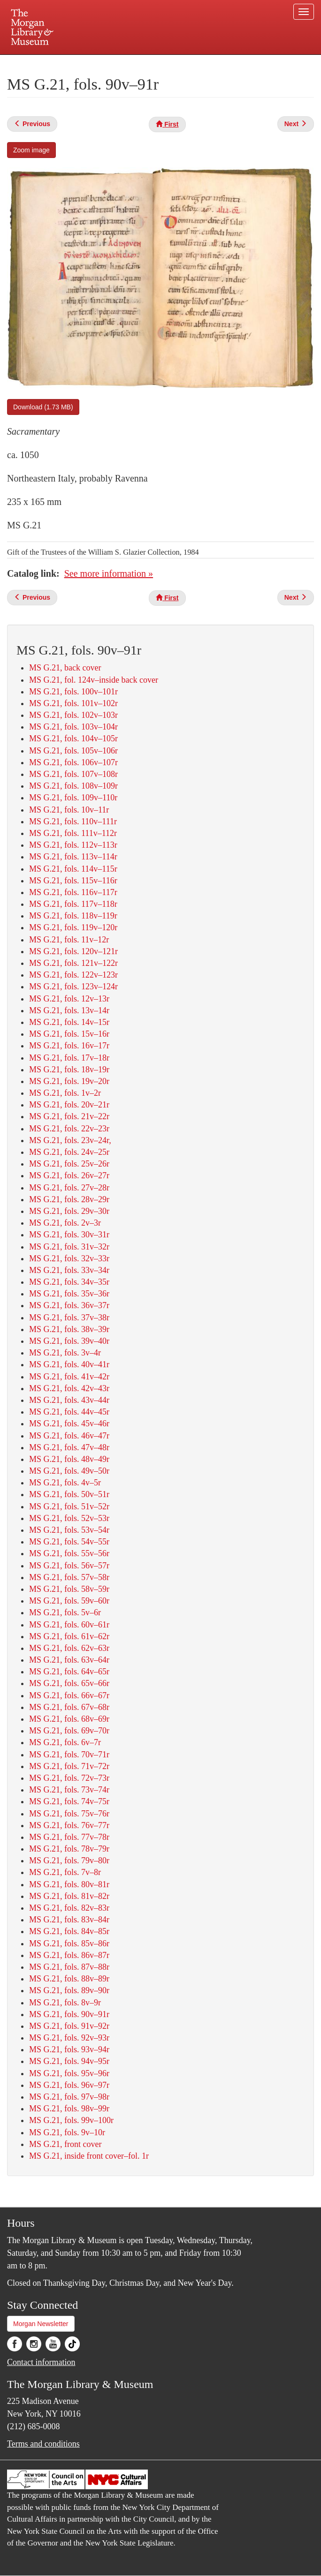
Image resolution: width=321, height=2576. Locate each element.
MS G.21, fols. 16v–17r (69, 1045)
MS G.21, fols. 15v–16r (69, 1034)
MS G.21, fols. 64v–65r (69, 1671)
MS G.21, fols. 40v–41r (69, 1364)
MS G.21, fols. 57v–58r (69, 1577)
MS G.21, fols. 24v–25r (69, 1152)
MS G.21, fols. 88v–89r (69, 1978)
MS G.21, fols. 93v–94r (69, 2049)
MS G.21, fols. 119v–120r (73, 927)
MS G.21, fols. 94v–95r (69, 2061)
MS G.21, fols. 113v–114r (73, 856)
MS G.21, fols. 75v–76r (69, 1813)
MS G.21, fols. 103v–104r (73, 726)
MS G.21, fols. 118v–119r (73, 915)
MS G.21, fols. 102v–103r (73, 715)
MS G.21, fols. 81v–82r (69, 1896)
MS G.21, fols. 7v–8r (65, 1872)
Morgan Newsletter (41, 2323)
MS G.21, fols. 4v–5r (65, 1482)
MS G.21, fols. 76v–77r (69, 1825)
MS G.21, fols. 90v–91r (69, 2014)
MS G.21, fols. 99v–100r (71, 2120)
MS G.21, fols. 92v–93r (69, 2037)
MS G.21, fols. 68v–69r (69, 1719)
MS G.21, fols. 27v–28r (69, 1187)
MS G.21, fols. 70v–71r (69, 1754)
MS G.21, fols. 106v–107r (73, 762)
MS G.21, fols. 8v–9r (65, 2002)
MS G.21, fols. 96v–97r (69, 2085)
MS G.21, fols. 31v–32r (69, 1246)
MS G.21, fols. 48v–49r (69, 1459)
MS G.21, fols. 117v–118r (73, 904)
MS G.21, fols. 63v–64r (69, 1660)
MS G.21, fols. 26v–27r (69, 1175)
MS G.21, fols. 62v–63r (69, 1648)
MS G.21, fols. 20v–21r (69, 1104)
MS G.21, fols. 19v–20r (69, 1081)
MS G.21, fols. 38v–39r (69, 1329)
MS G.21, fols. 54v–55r (69, 1541)
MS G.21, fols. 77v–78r (69, 1837)
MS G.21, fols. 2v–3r (65, 1223)
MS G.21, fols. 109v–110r (73, 797)
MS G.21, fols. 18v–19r (69, 1069)
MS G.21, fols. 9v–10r (67, 2132)
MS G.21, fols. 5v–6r (65, 1612)
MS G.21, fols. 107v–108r (73, 774)
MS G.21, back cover (65, 667)
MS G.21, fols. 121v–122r (73, 963)
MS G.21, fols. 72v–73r (69, 1778)
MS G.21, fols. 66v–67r (69, 1695)
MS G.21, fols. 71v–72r (69, 1766)
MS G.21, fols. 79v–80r (69, 1860)
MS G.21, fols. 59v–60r (69, 1600)
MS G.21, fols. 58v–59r (69, 1589)
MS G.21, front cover (65, 2144)
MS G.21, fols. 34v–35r (69, 1282)
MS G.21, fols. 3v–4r (65, 1352)
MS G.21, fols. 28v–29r (69, 1199)
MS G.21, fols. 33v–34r (69, 1270)
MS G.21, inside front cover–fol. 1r (89, 2156)
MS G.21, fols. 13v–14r (69, 1010)
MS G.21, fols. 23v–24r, (70, 1140)
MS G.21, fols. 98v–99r (69, 2108)
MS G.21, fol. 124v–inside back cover (93, 680)
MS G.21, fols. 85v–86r (69, 1943)
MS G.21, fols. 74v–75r (69, 1801)
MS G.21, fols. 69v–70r (69, 1730)
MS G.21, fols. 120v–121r (73, 951)
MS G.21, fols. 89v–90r (69, 1990)
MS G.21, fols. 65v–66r (69, 1683)
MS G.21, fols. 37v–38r (69, 1317)
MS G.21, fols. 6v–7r (65, 1742)
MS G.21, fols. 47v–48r (69, 1447)
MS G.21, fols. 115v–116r (73, 880)
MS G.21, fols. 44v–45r (69, 1411)
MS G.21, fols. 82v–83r (69, 1908)
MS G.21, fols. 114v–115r (73, 869)
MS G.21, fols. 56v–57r (69, 1565)
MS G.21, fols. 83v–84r (69, 1919)
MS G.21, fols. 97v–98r (69, 2096)
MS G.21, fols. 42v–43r (69, 1388)
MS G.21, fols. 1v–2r (65, 1093)
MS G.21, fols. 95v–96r (69, 2073)
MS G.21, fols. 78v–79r (69, 1848)
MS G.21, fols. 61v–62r (69, 1636)
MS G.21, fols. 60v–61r (69, 1624)
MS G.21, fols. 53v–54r (69, 1530)
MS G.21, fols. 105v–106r (73, 750)
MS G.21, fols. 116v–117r (73, 892)
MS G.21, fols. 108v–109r (73, 786)
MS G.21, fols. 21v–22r (69, 1116)
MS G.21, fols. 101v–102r (73, 703)
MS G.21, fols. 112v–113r (73, 845)
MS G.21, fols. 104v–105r (73, 738)
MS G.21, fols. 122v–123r (73, 974)
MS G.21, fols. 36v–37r (69, 1305)
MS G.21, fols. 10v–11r (69, 809)
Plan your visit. (48, 63)
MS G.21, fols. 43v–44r (69, 1400)
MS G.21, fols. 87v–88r (69, 1967)
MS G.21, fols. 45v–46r (69, 1423)
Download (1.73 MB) (43, 407)
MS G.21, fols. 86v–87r (69, 1955)
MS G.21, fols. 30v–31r (69, 1234)
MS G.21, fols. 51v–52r (69, 1506)
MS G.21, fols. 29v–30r (69, 1211)
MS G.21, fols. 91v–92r (69, 2026)
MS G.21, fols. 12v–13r (69, 998)
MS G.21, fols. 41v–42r (69, 1376)
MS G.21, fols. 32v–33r (69, 1258)
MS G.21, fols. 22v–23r (69, 1128)
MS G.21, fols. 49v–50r (69, 1471)
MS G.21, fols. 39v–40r (69, 1341)
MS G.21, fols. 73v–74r (69, 1789)
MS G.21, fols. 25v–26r (69, 1163)
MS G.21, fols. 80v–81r (69, 1884)
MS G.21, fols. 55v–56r (69, 1553)
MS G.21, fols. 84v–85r (69, 1931)
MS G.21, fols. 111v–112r (73, 833)
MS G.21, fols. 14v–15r (69, 1022)
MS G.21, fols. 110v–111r (73, 821)
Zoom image (31, 150)
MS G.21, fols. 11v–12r (69, 939)
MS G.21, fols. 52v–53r (69, 1518)
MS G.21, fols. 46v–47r (69, 1435)
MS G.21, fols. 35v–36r (69, 1293)
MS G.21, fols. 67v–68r (69, 1707)
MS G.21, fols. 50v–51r (69, 1494)
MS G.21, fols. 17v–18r (69, 1057)
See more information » (108, 573)
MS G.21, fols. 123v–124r (73, 986)
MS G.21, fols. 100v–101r (73, 691)
